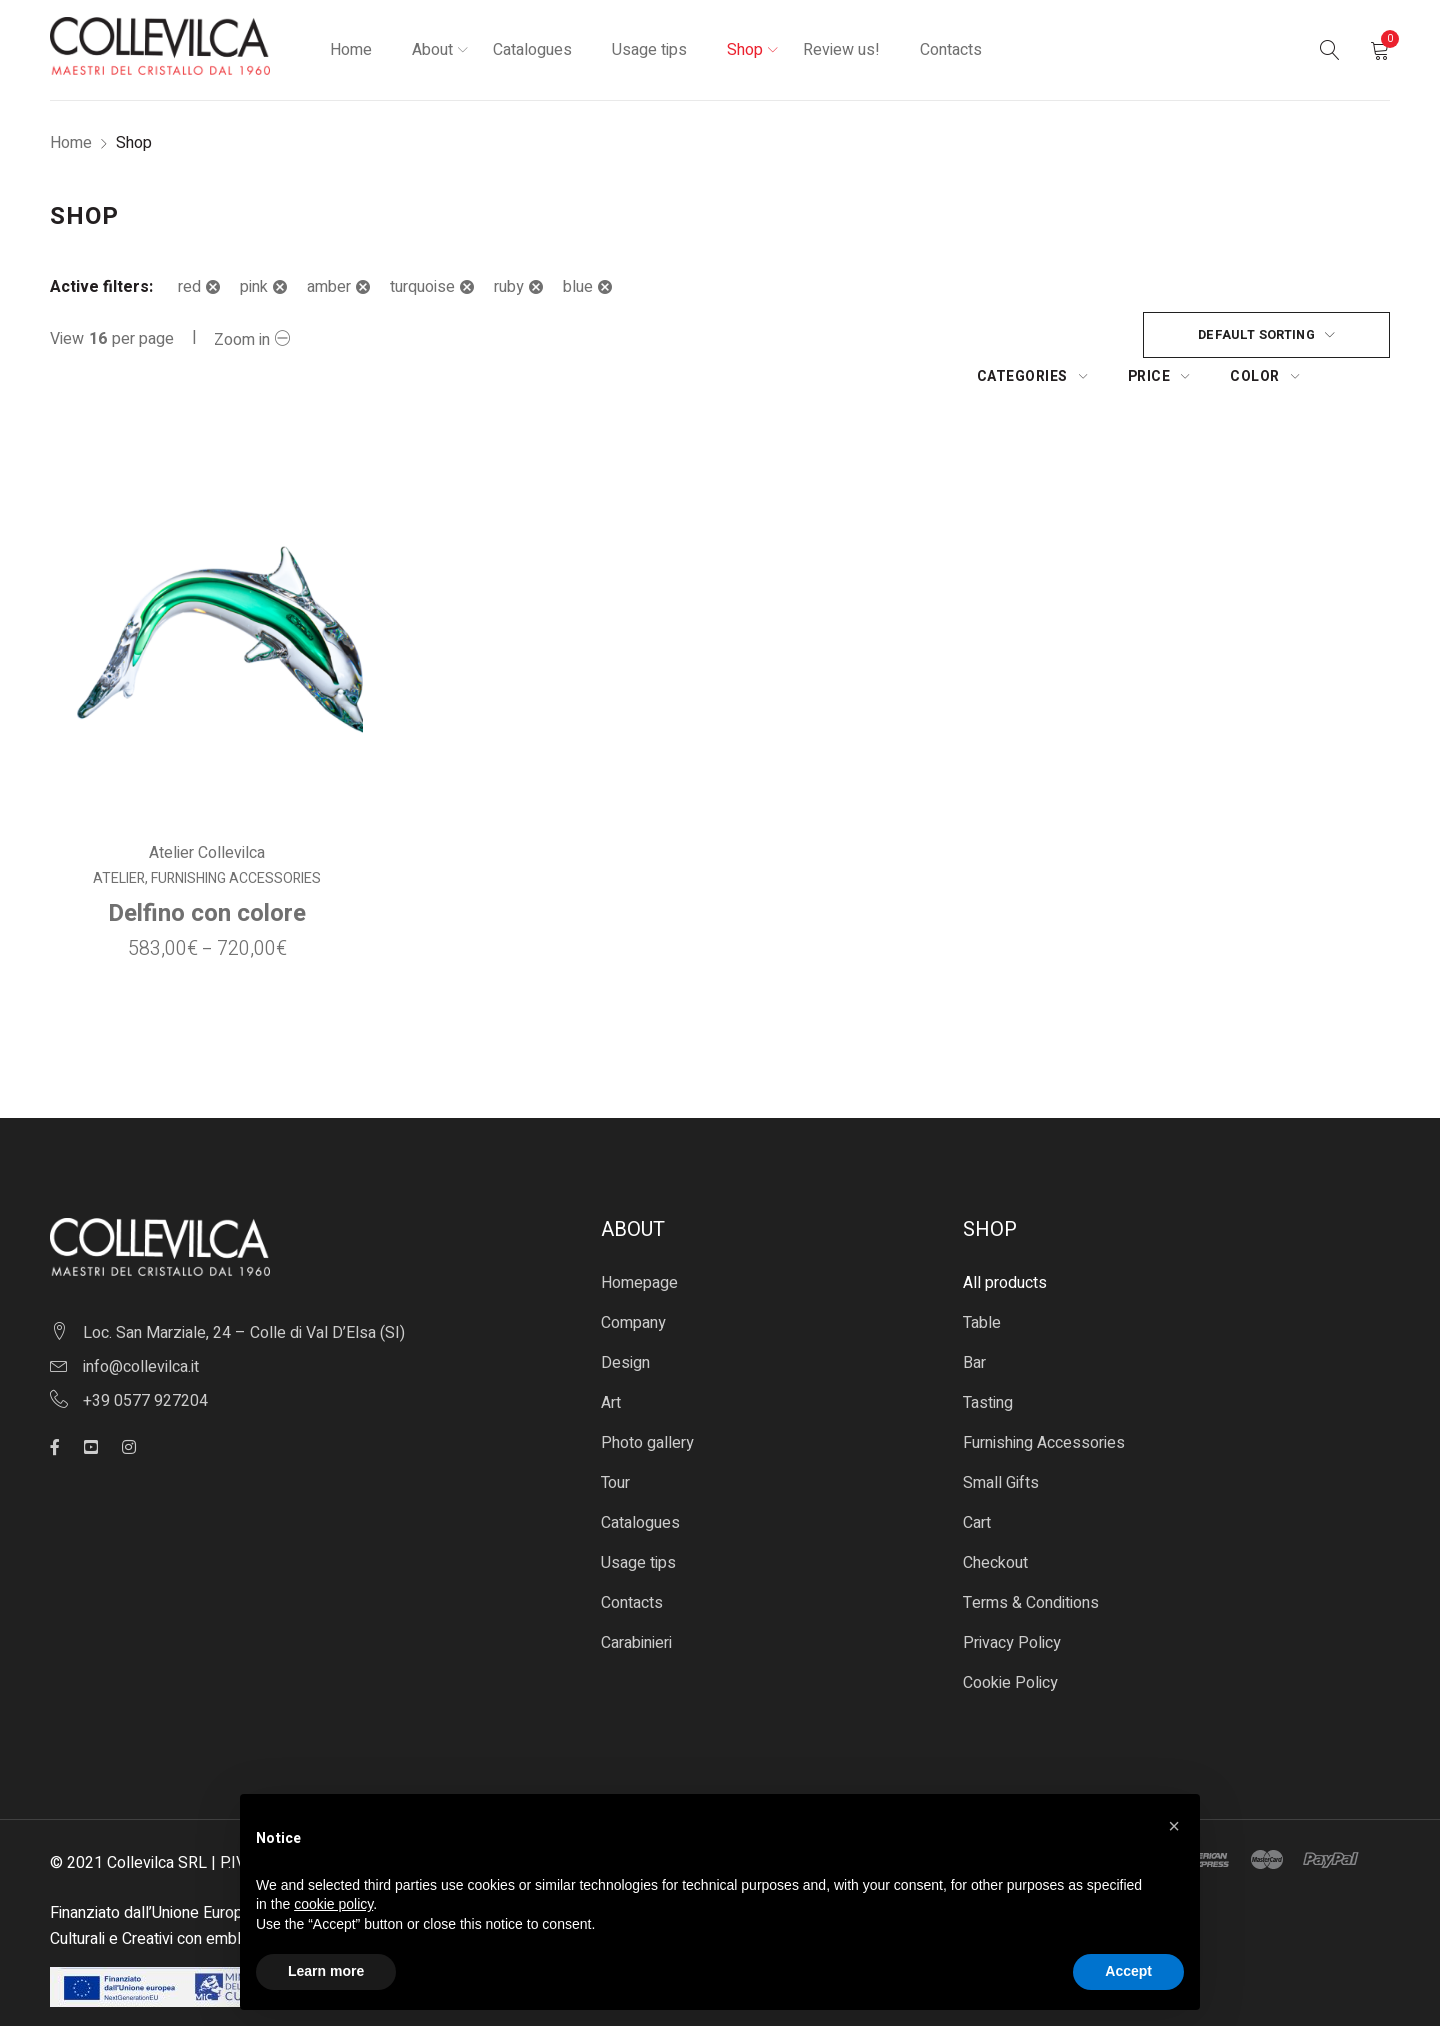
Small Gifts (1001, 1442)
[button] (1174, 1826)
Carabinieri (636, 1602)
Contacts (632, 1562)
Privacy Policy (1012, 1602)
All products (1005, 1242)
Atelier (118, 838)
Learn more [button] (326, 1971)
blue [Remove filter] (578, 287)
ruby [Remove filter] (509, 287)
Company (633, 1282)
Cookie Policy (1010, 1642)
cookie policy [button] (333, 1904)
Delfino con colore (206, 872)
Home (71, 143)
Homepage (639, 1242)
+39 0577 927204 (145, 1360)
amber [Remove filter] (329, 287)
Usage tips (638, 1522)
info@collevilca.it (141, 1326)
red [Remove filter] (189, 287)
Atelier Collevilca (206, 812)
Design (625, 1322)
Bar (974, 1322)
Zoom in (242, 340)
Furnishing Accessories (235, 838)
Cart (977, 1482)
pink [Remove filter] (254, 287)
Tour (615, 1442)
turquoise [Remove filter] (422, 287)
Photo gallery (647, 1402)
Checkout (995, 1522)
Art (611, 1362)
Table (982, 1282)
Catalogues (640, 1482)
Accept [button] (1128, 1971)
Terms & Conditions (1031, 1562)
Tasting (988, 1362)
